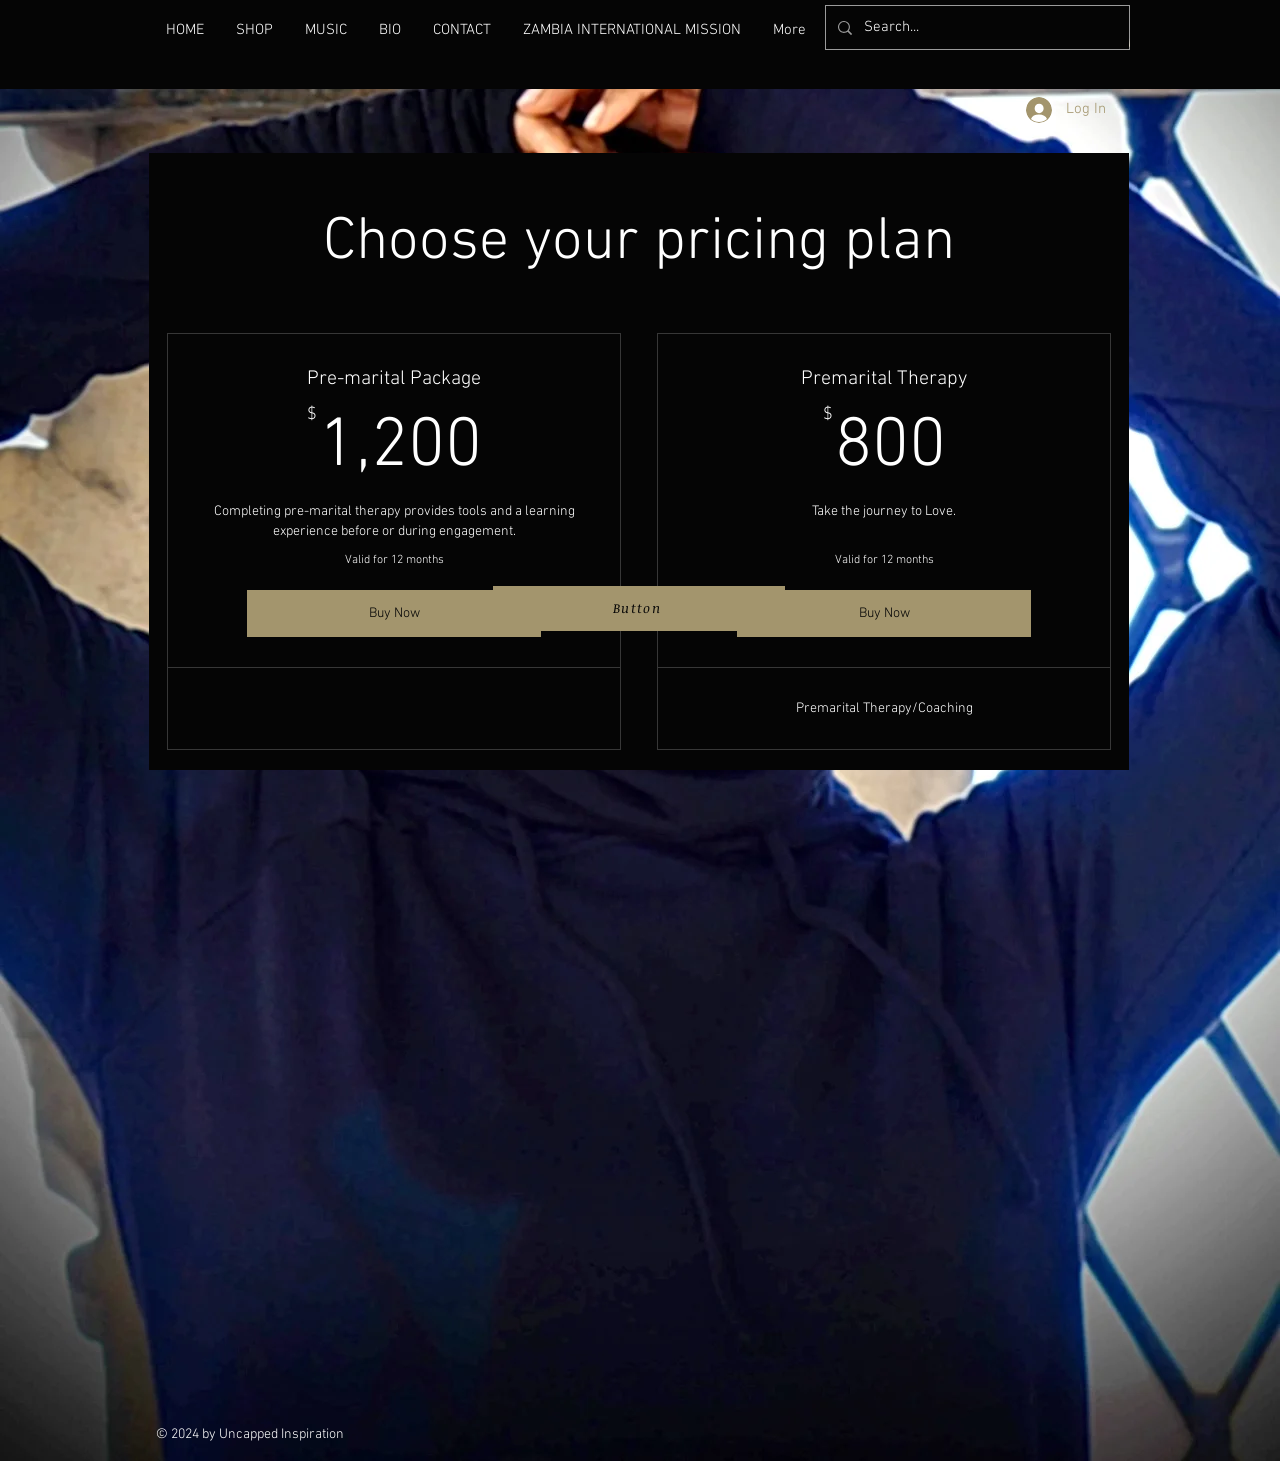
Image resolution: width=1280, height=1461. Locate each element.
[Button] (639, 608)
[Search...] (975, 27)
